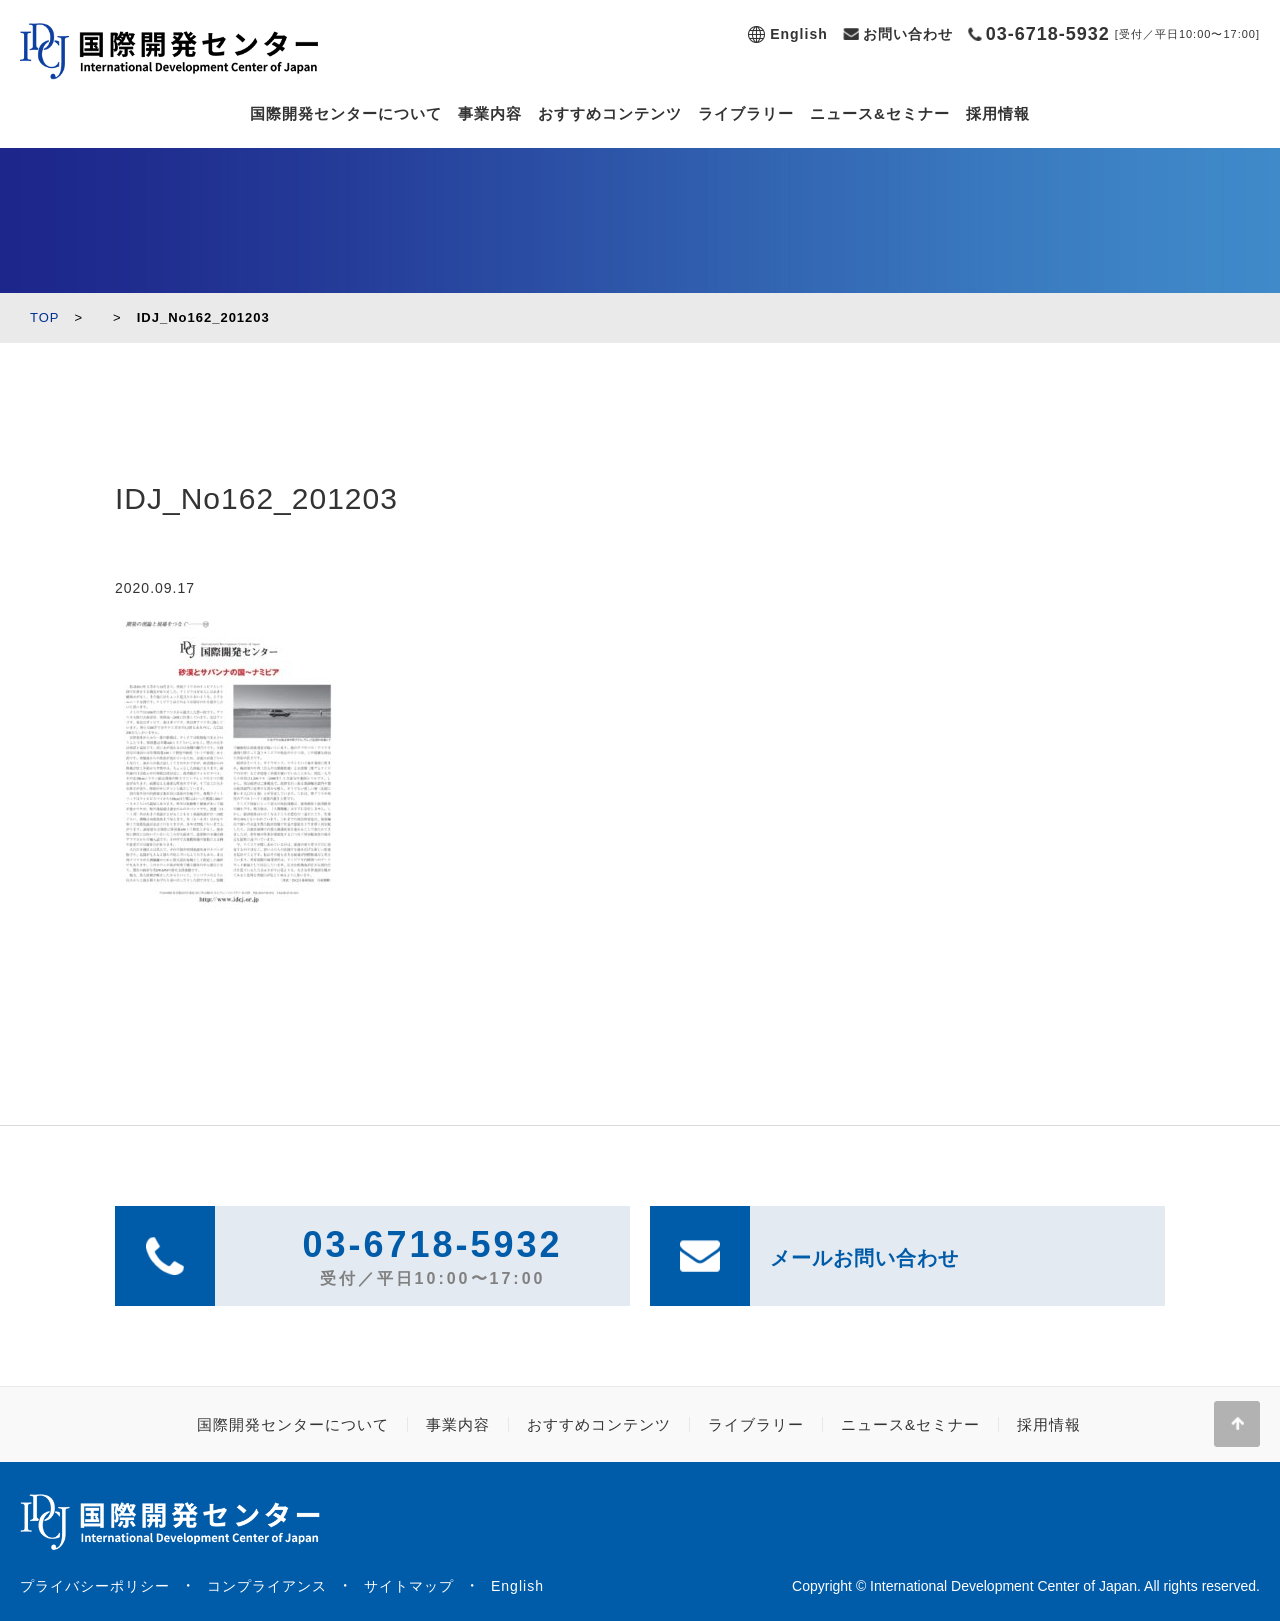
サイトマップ (409, 1586)
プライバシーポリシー (95, 1586)
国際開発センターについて (346, 113)
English (799, 34)
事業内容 (490, 113)
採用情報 (998, 113)
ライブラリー (746, 113)
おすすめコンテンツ (610, 113)
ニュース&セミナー (880, 113)
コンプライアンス (267, 1586)
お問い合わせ (908, 34)
